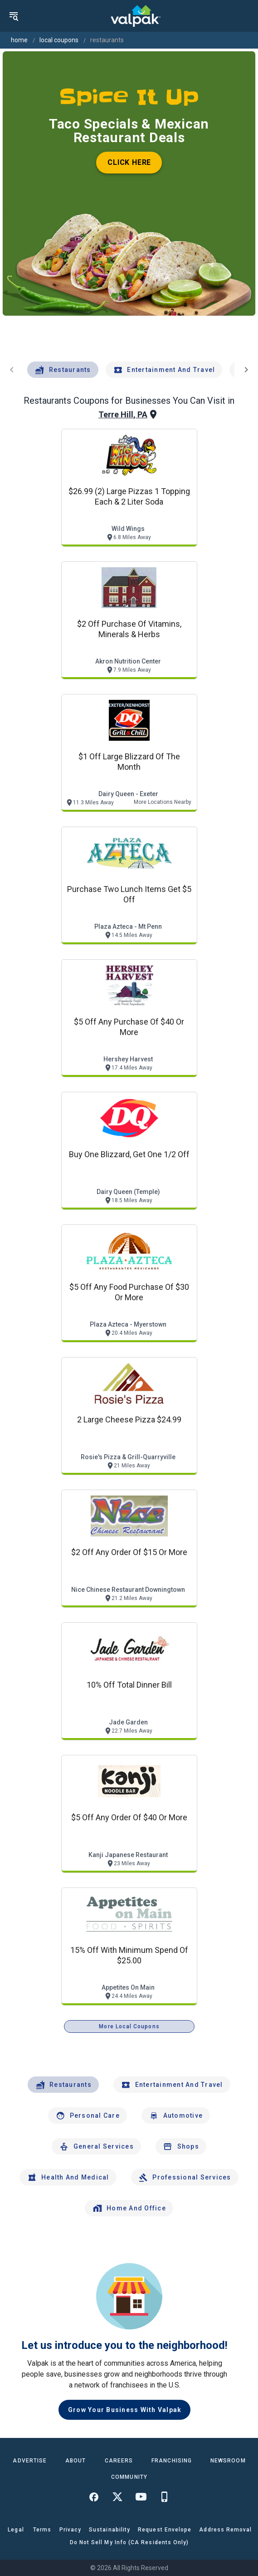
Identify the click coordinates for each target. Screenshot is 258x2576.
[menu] (13, 16)
